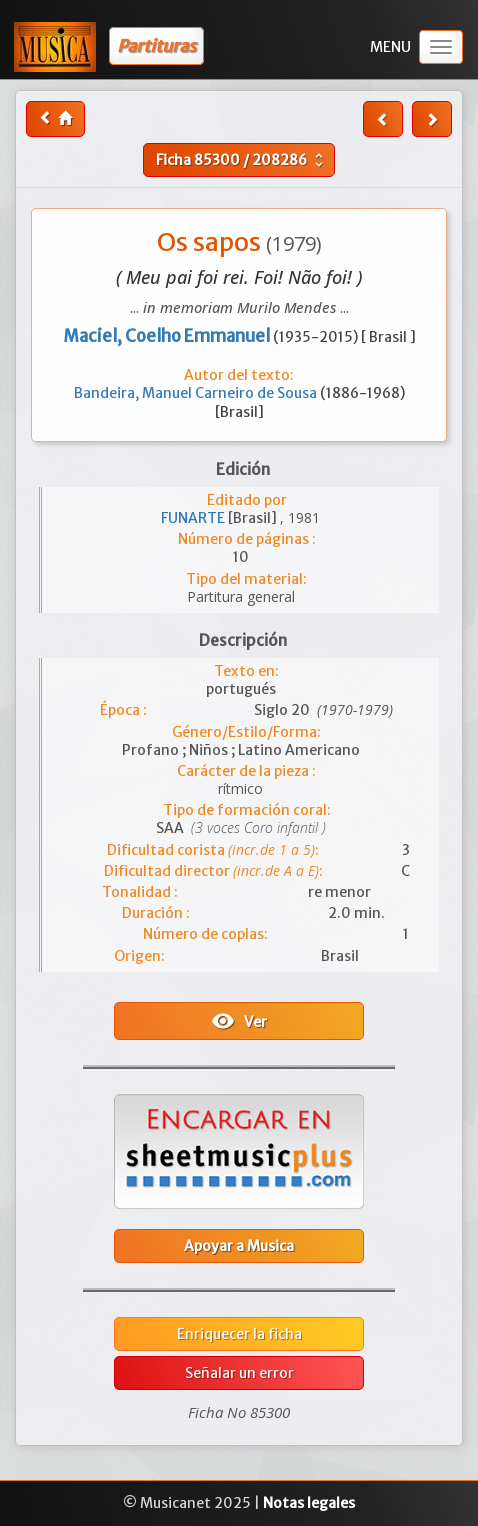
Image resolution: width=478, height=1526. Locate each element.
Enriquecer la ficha (239, 1334)
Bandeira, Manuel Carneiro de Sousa (197, 393)
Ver (239, 1021)
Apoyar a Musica (239, 1246)
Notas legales (309, 1503)
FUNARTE (194, 518)
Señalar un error (239, 1373)
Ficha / (242, 160)
